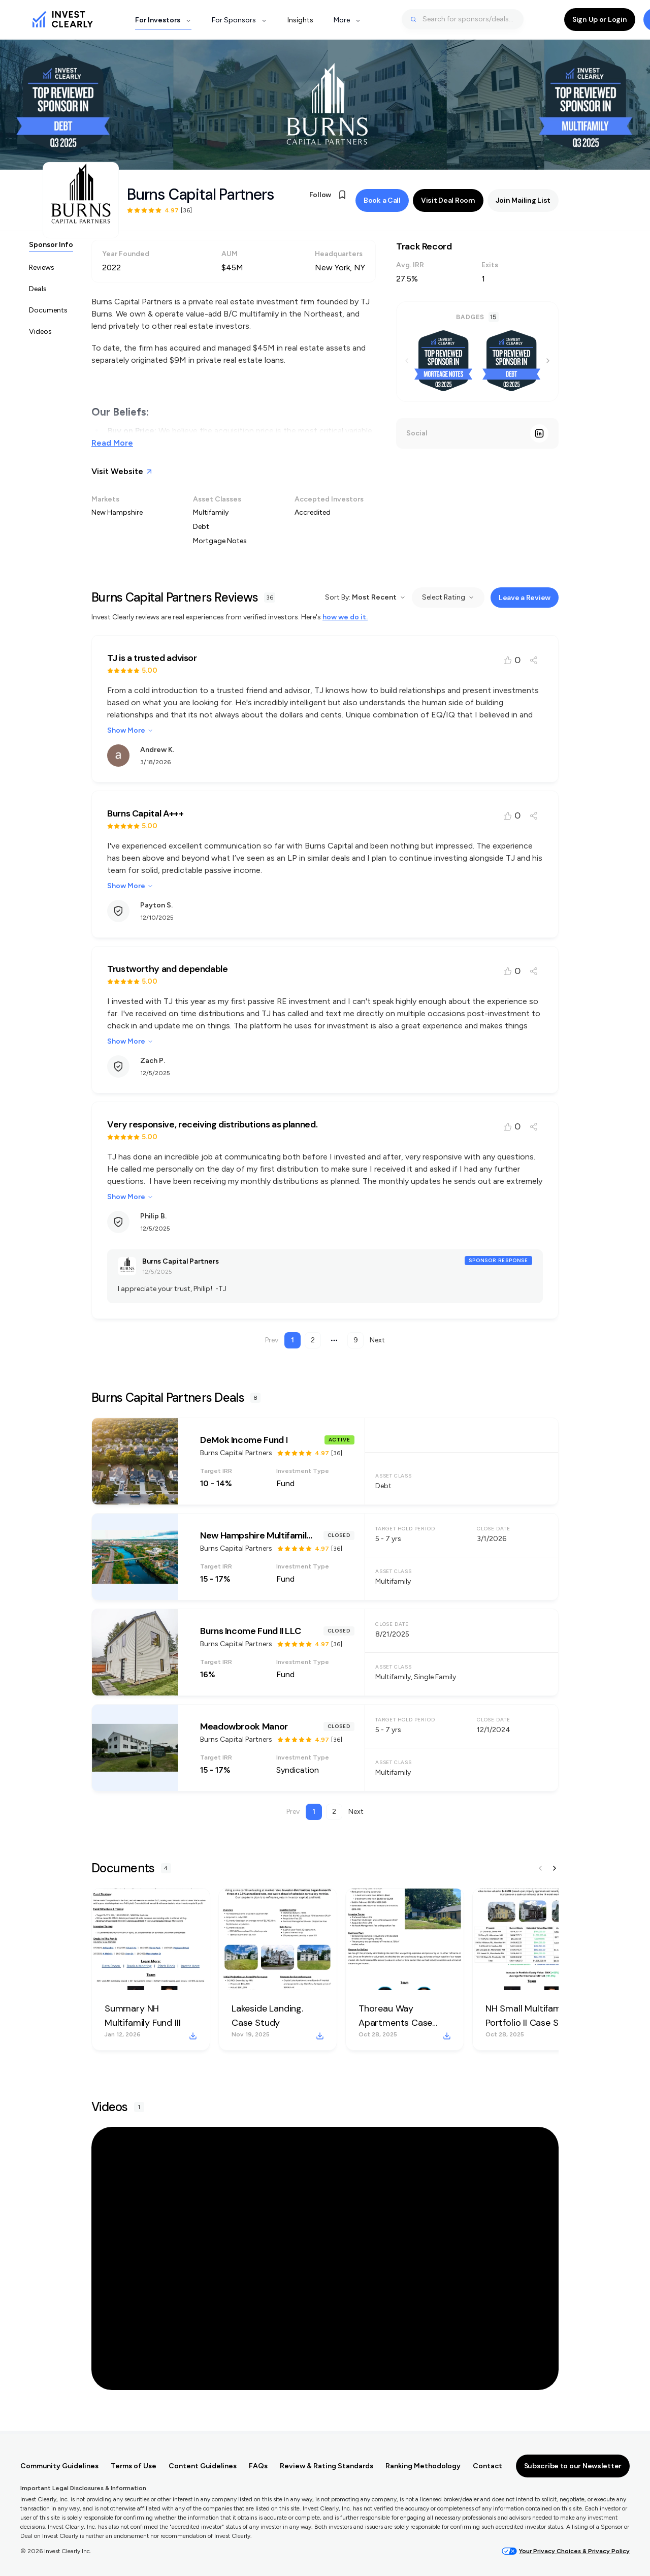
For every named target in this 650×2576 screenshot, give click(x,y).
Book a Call (382, 202)
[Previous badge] (407, 364)
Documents (48, 313)
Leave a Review (524, 601)
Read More (112, 446)
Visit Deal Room (448, 202)
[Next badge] (548, 364)
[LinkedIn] (539, 437)
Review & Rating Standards (326, 2466)
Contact (487, 2466)
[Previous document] (540, 1872)
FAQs (258, 2466)
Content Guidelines (203, 2466)
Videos (40, 335)
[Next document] (554, 1872)
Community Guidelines (59, 2466)
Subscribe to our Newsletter (573, 2465)
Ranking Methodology (423, 2466)
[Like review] (512, 663)
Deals (38, 292)
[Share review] (534, 663)
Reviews (41, 271)
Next (377, 1343)
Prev (271, 1343)
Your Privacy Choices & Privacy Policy (566, 2551)
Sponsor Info (51, 248)
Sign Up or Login (599, 19)
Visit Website (122, 475)
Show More (130, 734)
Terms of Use (133, 2466)
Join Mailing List (523, 202)
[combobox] (463, 19)
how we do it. (345, 620)
